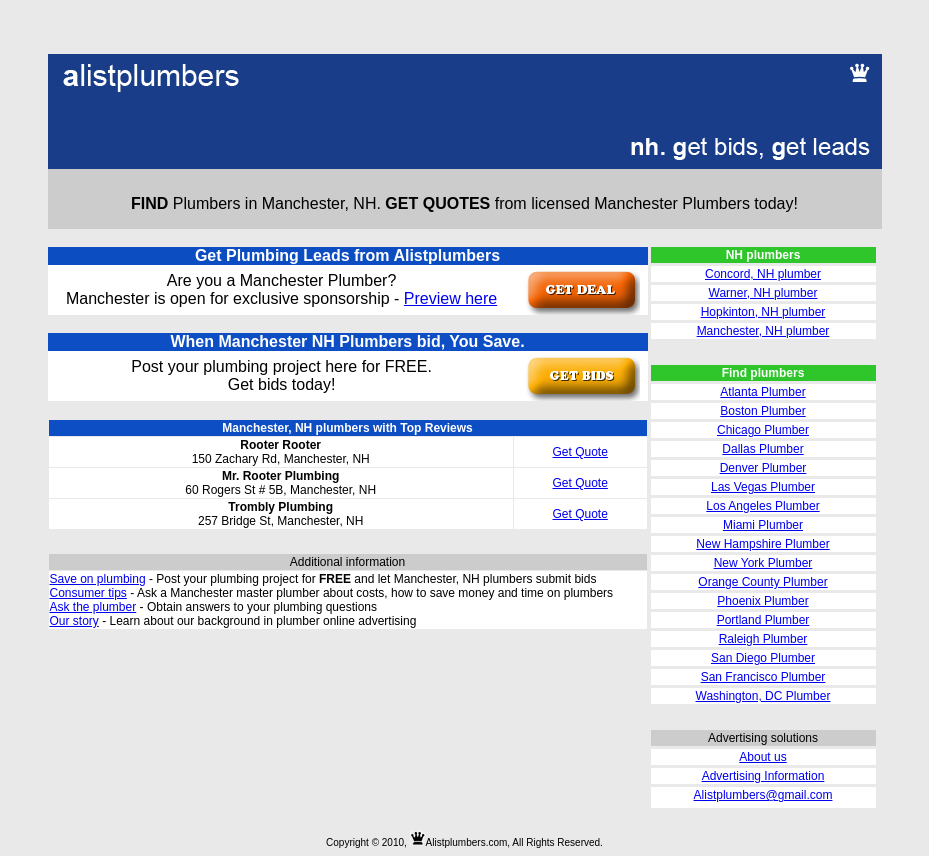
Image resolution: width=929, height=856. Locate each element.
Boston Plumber (762, 411)
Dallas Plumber (762, 449)
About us (762, 757)
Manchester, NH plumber (763, 331)
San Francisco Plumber (763, 677)
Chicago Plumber (763, 430)
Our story (74, 621)
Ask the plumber (93, 607)
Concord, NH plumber (763, 274)
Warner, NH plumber (763, 293)
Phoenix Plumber (762, 601)
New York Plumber (763, 563)
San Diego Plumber (763, 658)
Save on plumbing (98, 579)
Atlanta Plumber (762, 392)
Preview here (450, 298)
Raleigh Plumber (763, 639)
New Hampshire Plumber (762, 544)
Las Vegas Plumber (763, 487)
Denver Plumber (763, 468)
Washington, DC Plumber (763, 696)
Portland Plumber (763, 620)
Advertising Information (763, 776)
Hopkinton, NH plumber (763, 312)
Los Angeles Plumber (762, 506)
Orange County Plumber (762, 582)
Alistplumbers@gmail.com (763, 795)
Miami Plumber (763, 525)
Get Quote (580, 452)
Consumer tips (88, 593)
